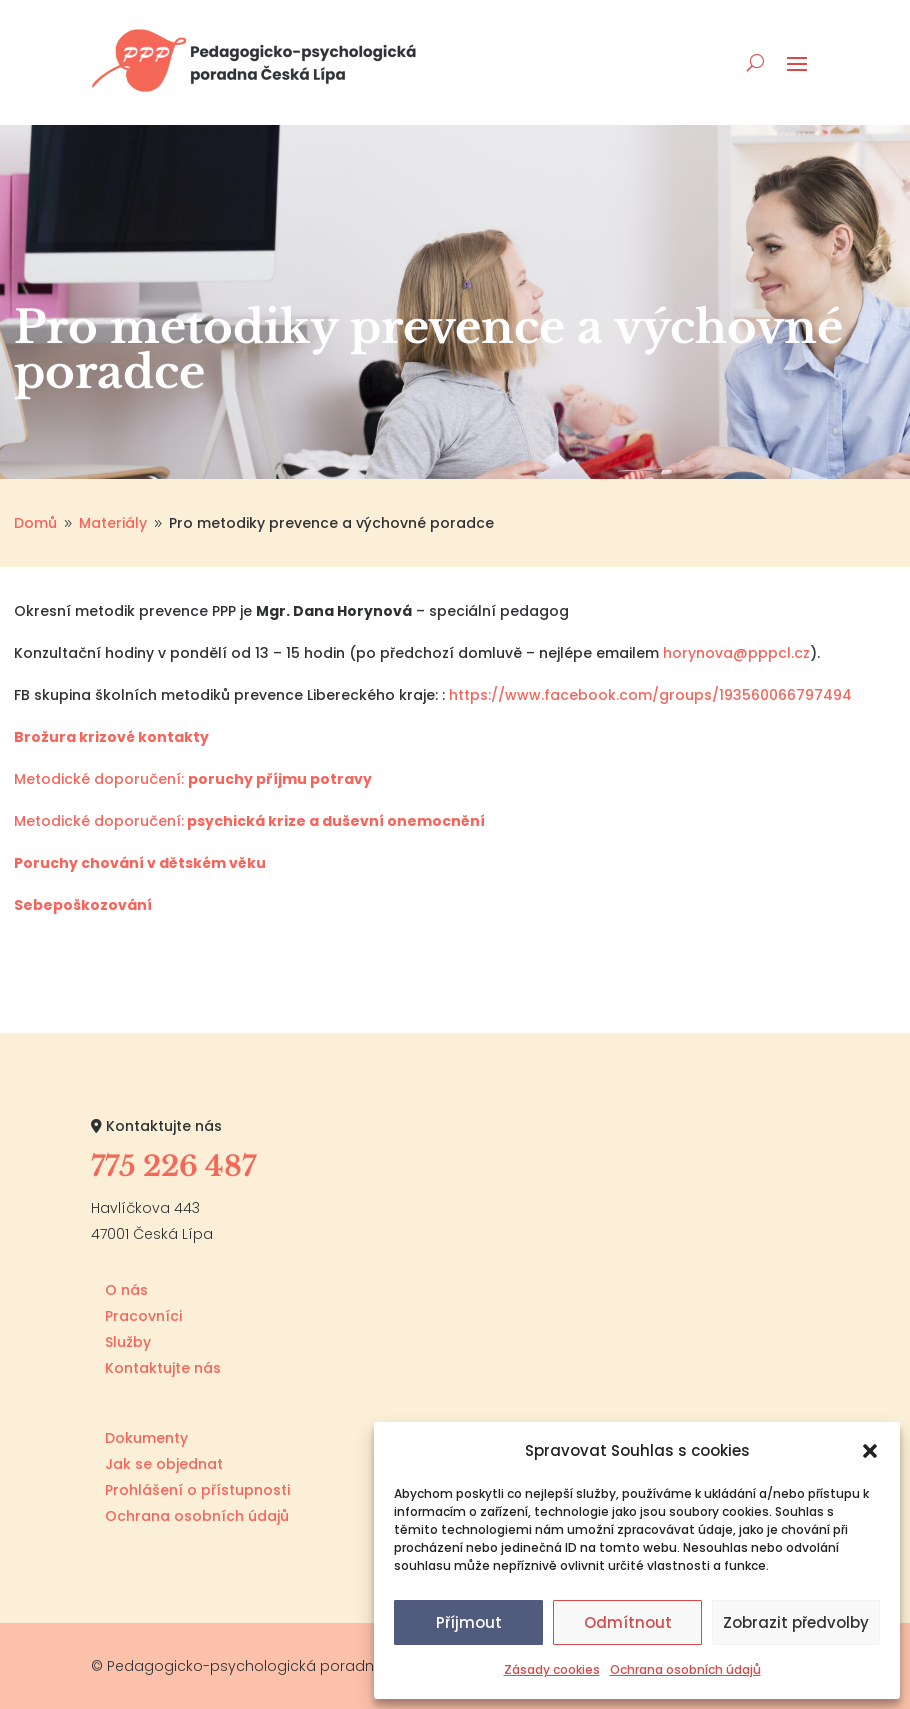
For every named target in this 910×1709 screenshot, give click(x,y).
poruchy (222, 779)
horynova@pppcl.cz (736, 653)
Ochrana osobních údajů (685, 1669)
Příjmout (469, 1622)
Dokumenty (146, 1438)
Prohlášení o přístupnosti (197, 1490)
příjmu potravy (314, 779)
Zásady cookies (552, 1669)
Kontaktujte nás (163, 1368)
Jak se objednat (164, 1464)
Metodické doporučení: (101, 779)
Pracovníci (143, 1316)
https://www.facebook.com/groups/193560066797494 (650, 695)
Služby (128, 1342)
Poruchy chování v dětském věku (140, 863)
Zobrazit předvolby (796, 1622)
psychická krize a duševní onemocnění (334, 821)
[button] (870, 1451)
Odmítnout (628, 1622)
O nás (126, 1290)
